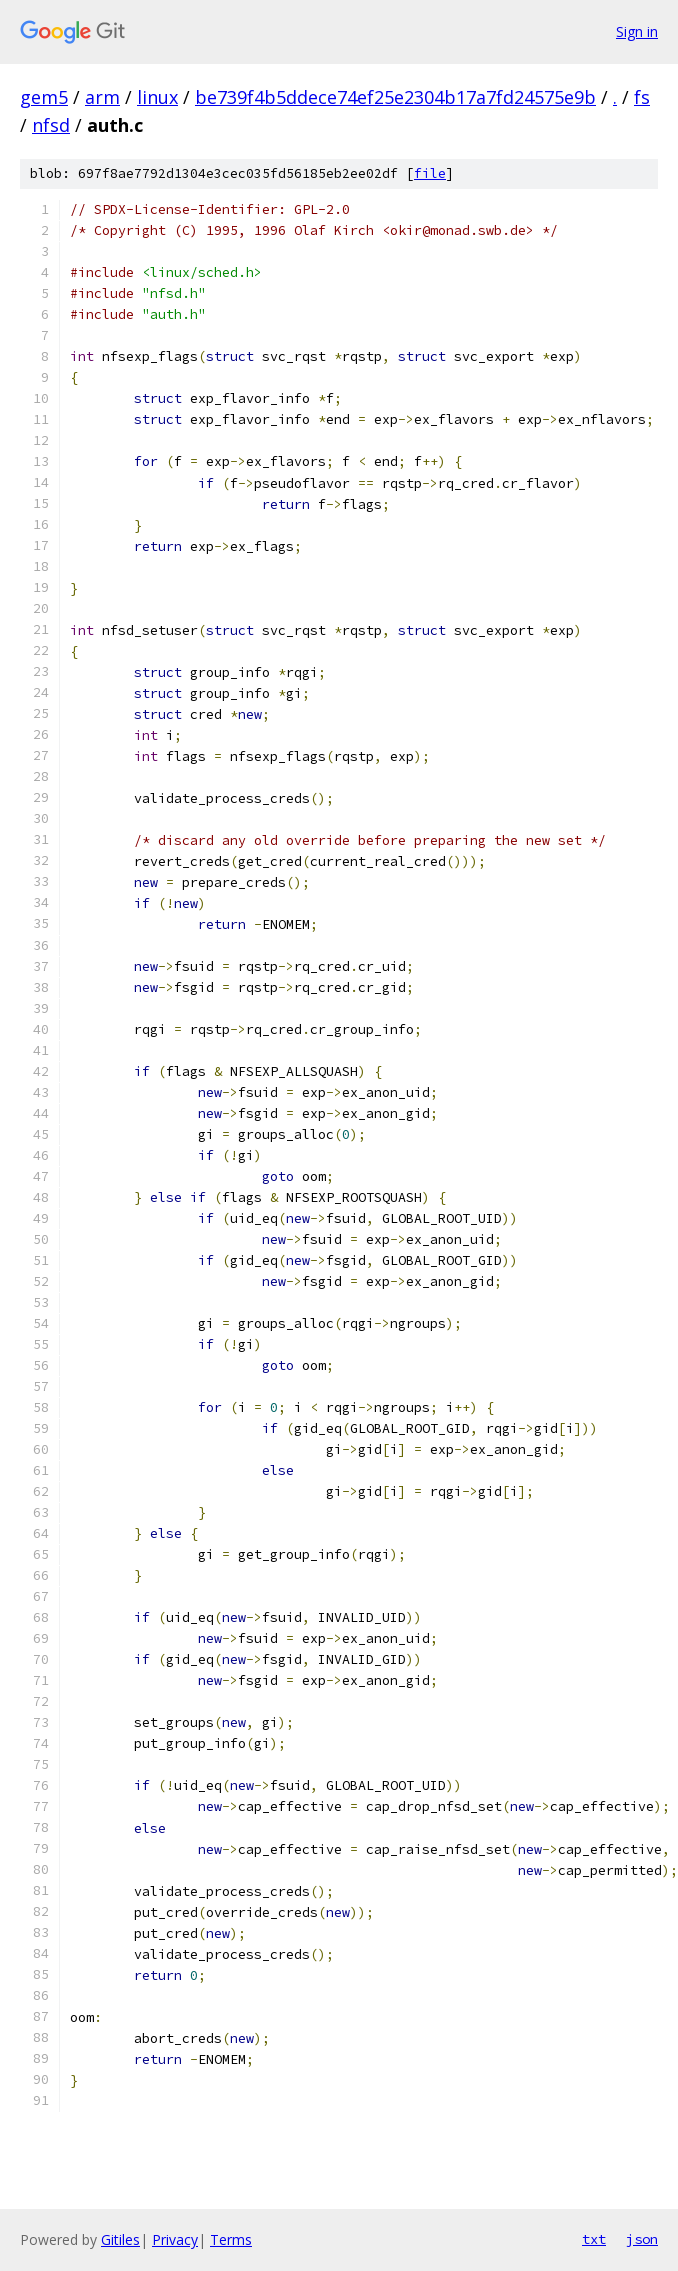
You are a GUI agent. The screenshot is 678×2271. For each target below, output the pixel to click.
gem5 (44, 97)
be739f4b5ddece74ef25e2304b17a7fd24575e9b (395, 97)
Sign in (637, 31)
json (642, 2239)
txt (594, 2239)
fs (642, 97)
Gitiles (120, 2239)
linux (157, 97)
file (430, 173)
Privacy (175, 2239)
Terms (231, 2239)
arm (102, 97)
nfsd (51, 125)
